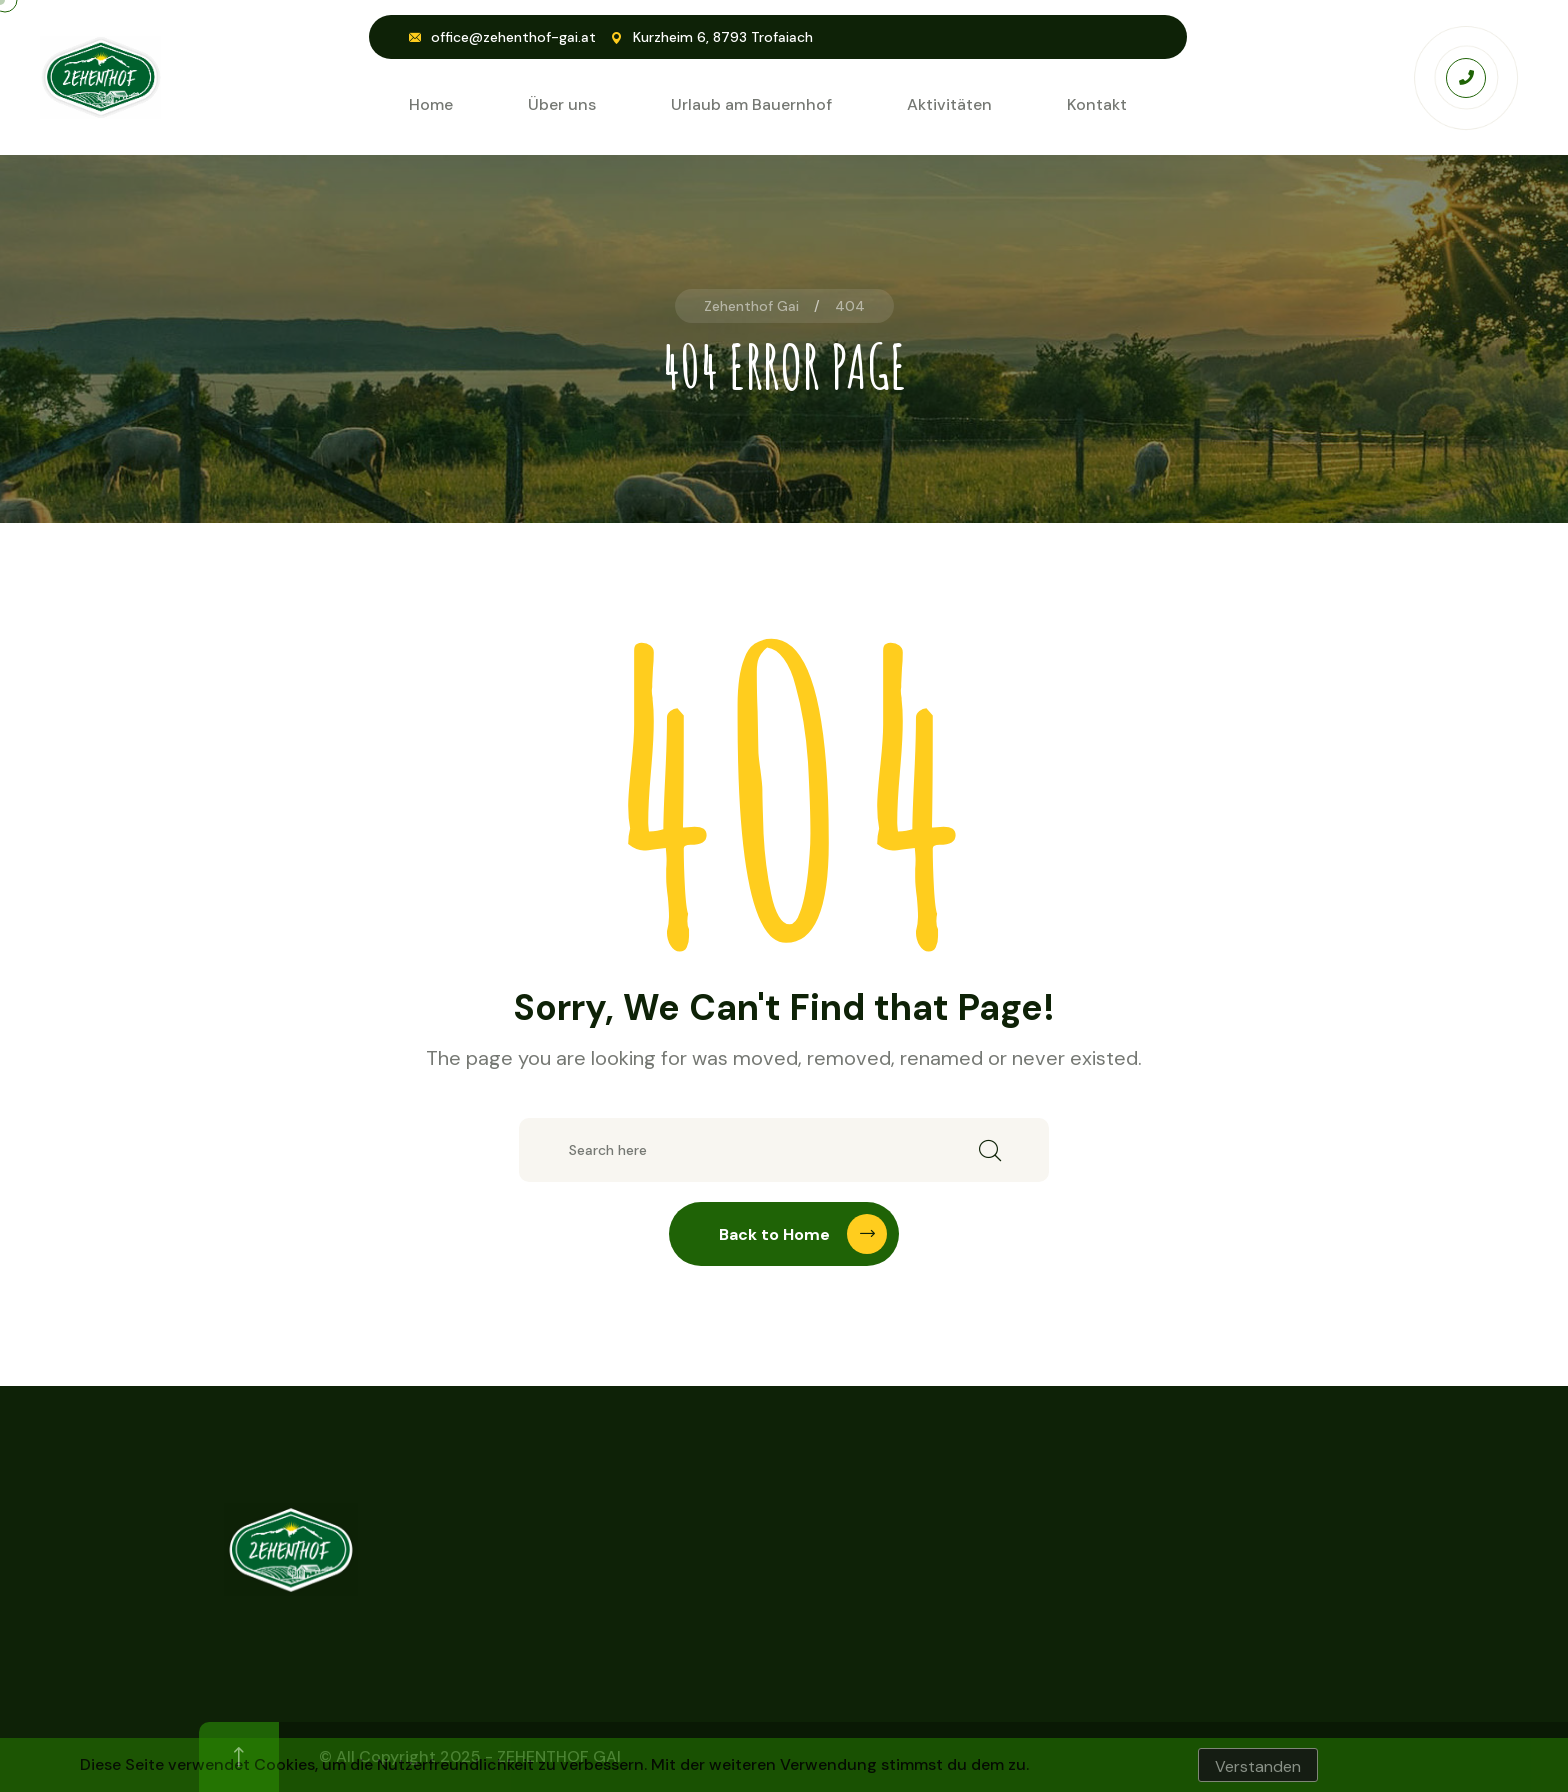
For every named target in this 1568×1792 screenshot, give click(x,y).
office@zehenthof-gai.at (513, 37)
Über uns (562, 104)
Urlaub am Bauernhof (751, 104)
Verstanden (1258, 1766)
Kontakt (1097, 104)
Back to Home (803, 1234)
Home (431, 104)
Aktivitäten (949, 104)
